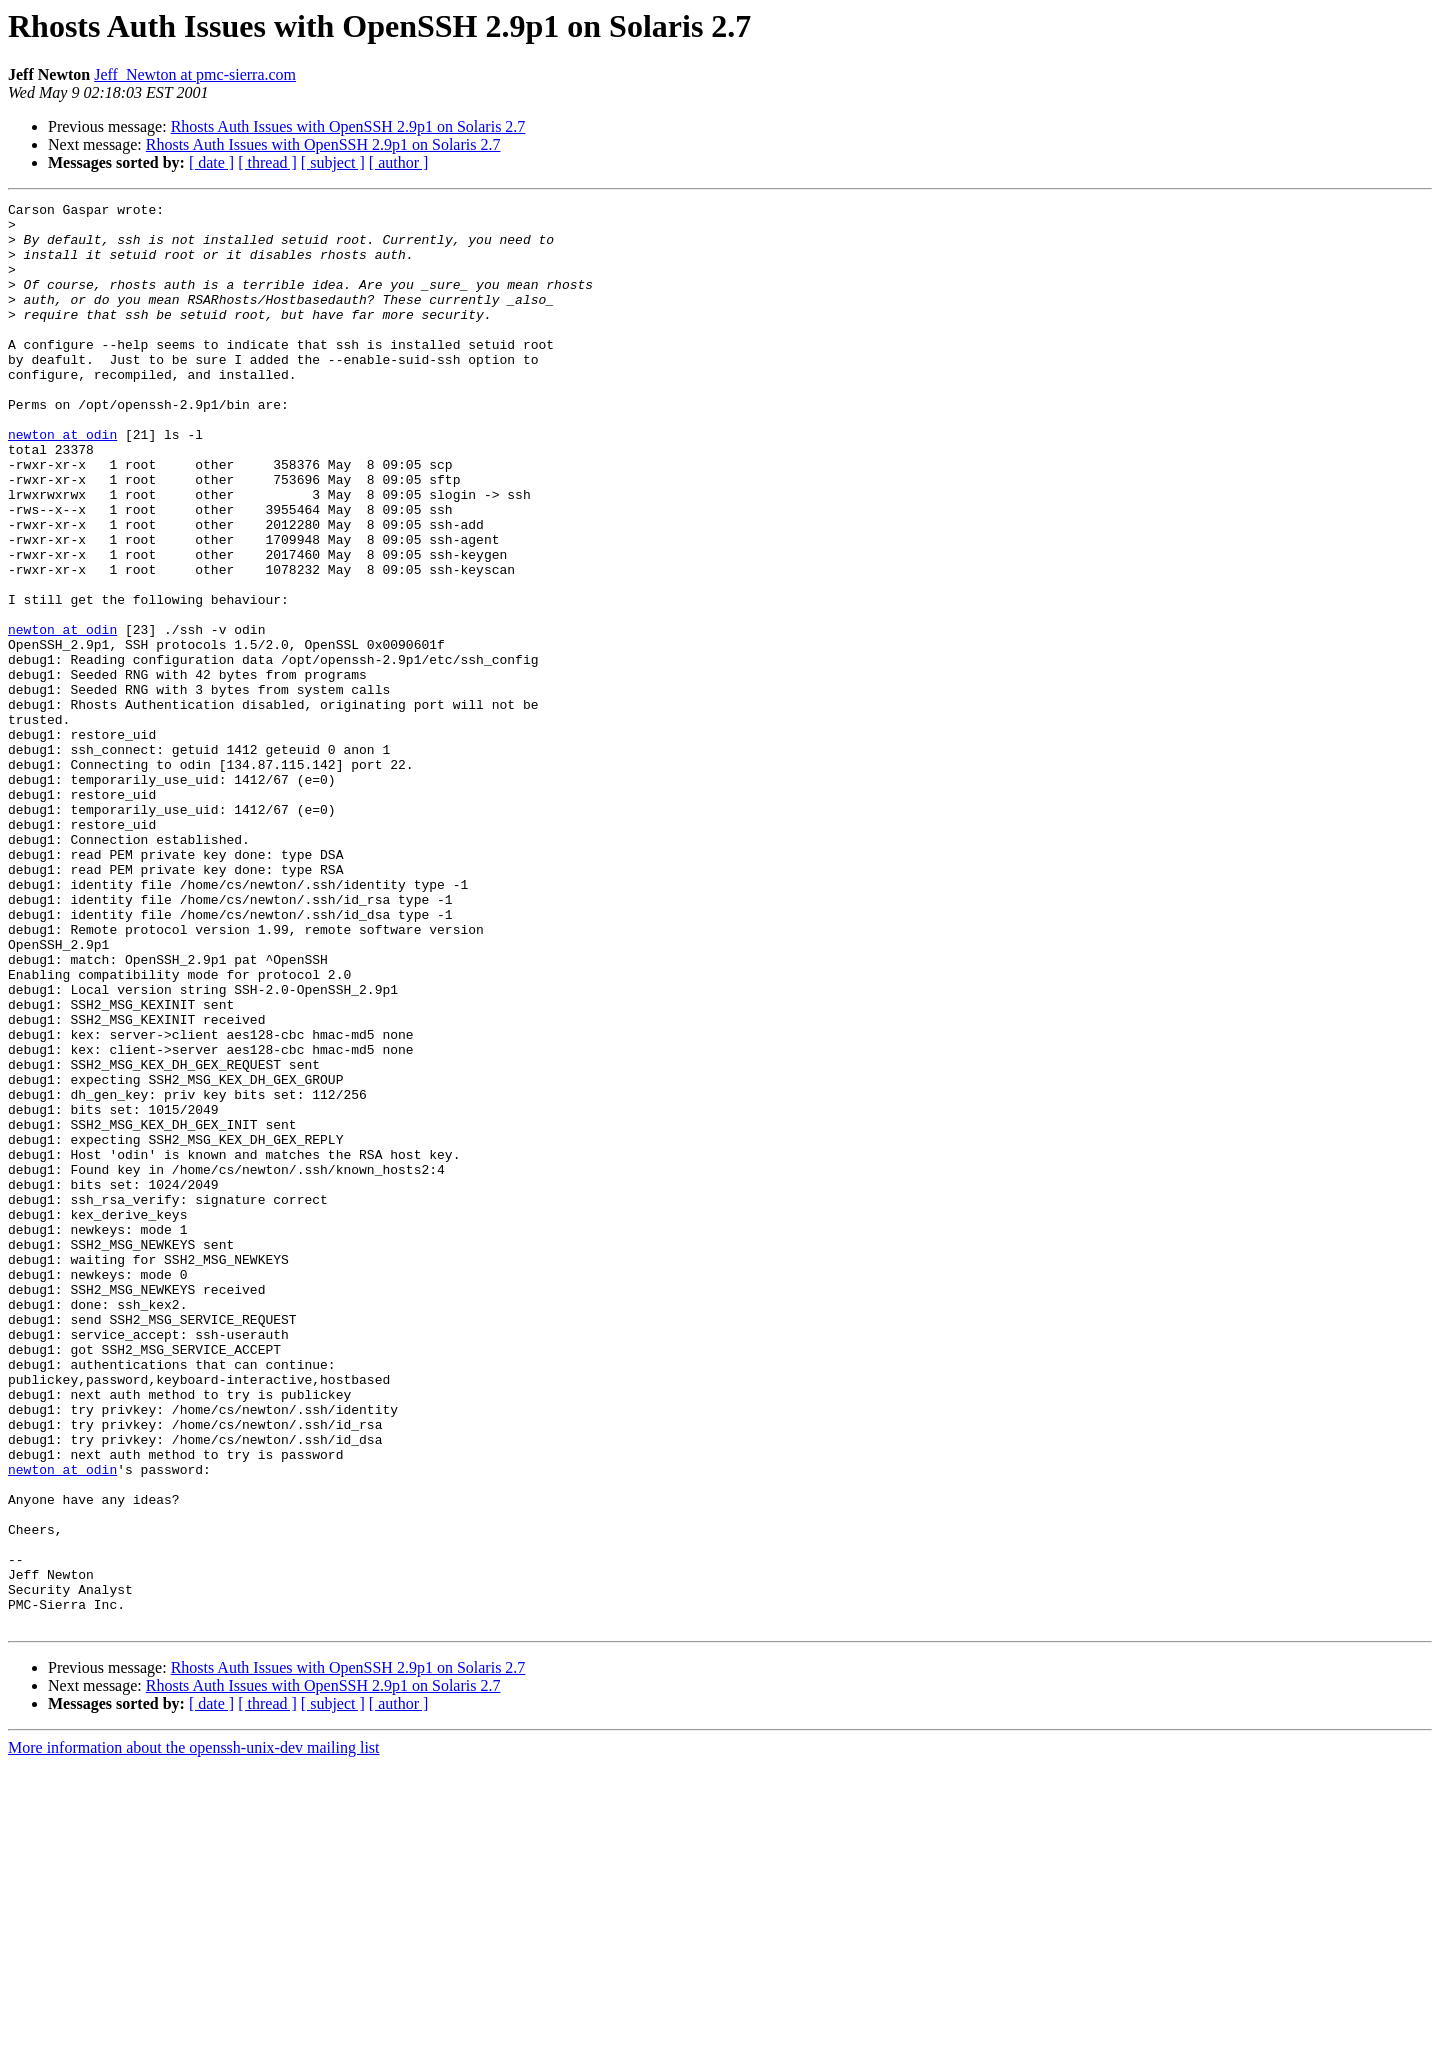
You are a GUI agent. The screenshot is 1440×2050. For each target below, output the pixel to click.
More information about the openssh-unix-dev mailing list (194, 2032)
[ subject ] (333, 162)
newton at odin (62, 482)
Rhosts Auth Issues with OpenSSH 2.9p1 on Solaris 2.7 (348, 126)
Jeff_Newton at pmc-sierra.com (195, 74)
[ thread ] (267, 162)
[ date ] (211, 162)
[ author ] (399, 162)
